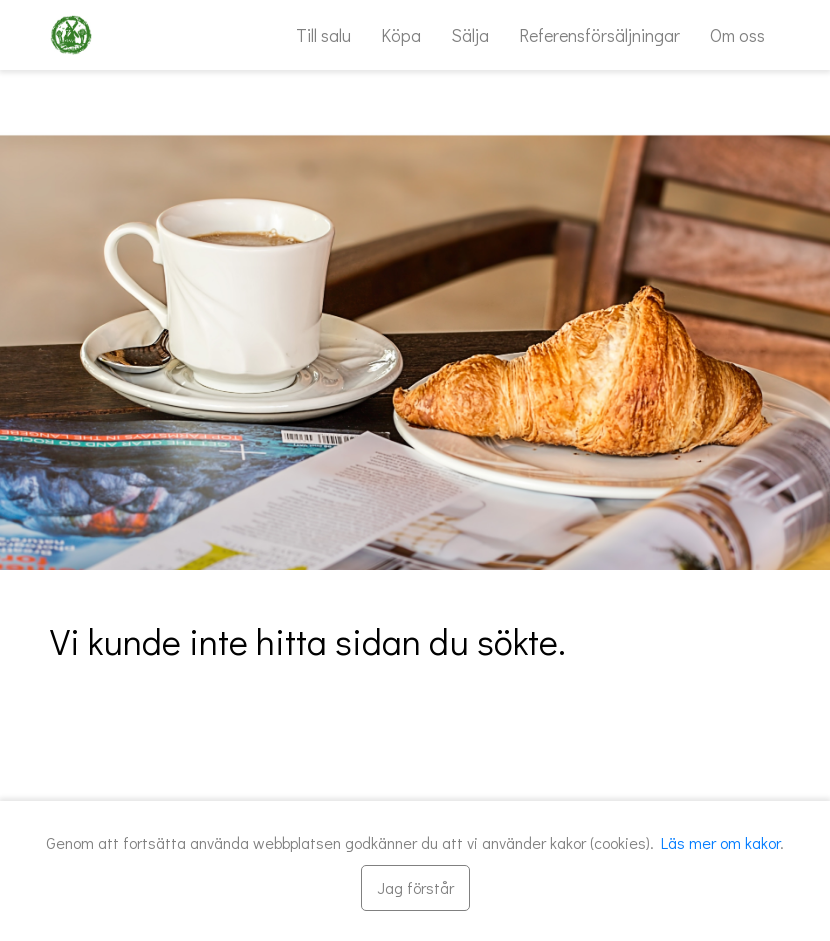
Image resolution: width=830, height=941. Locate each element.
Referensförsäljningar (599, 35)
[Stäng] (415, 888)
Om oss (737, 35)
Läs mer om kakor (720, 842)
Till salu (323, 35)
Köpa (401, 35)
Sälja (470, 35)
